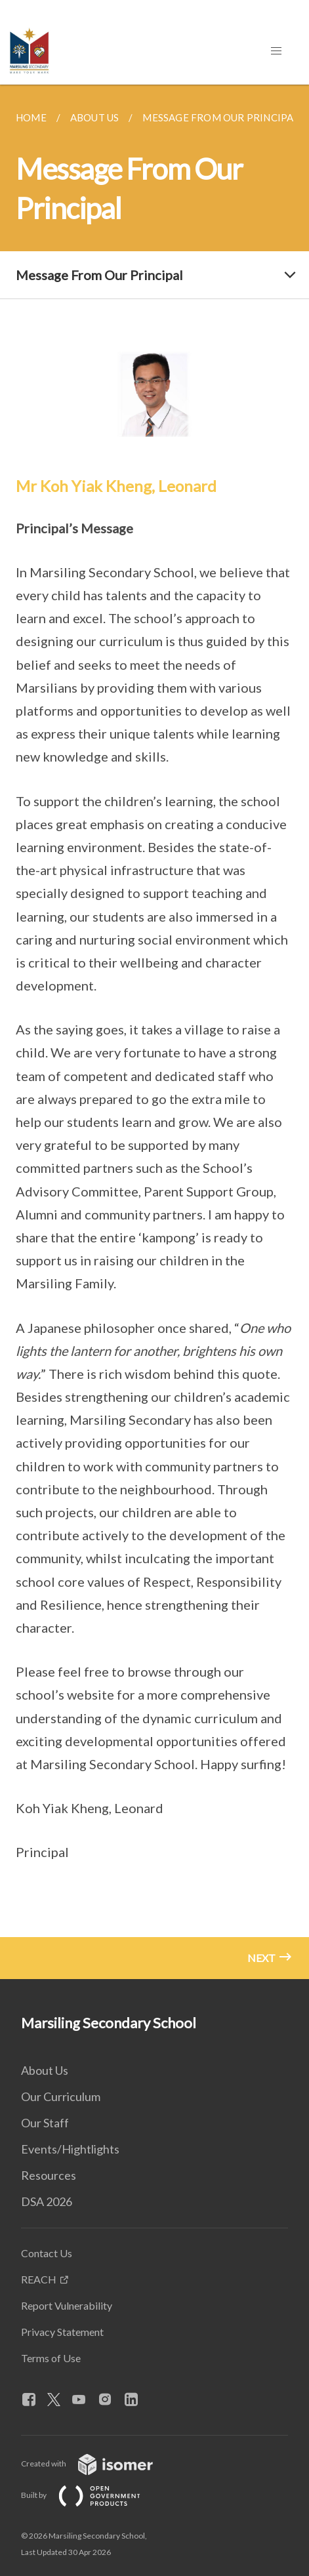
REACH (38, 2279)
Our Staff (45, 2123)
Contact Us (46, 2253)
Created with (97, 2463)
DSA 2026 (46, 2201)
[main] (154, 1032)
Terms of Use (51, 2358)
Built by (91, 2495)
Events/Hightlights (70, 2149)
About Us (44, 2070)
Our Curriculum (60, 2096)
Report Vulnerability (66, 2305)
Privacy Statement (62, 2331)
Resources (48, 2175)
